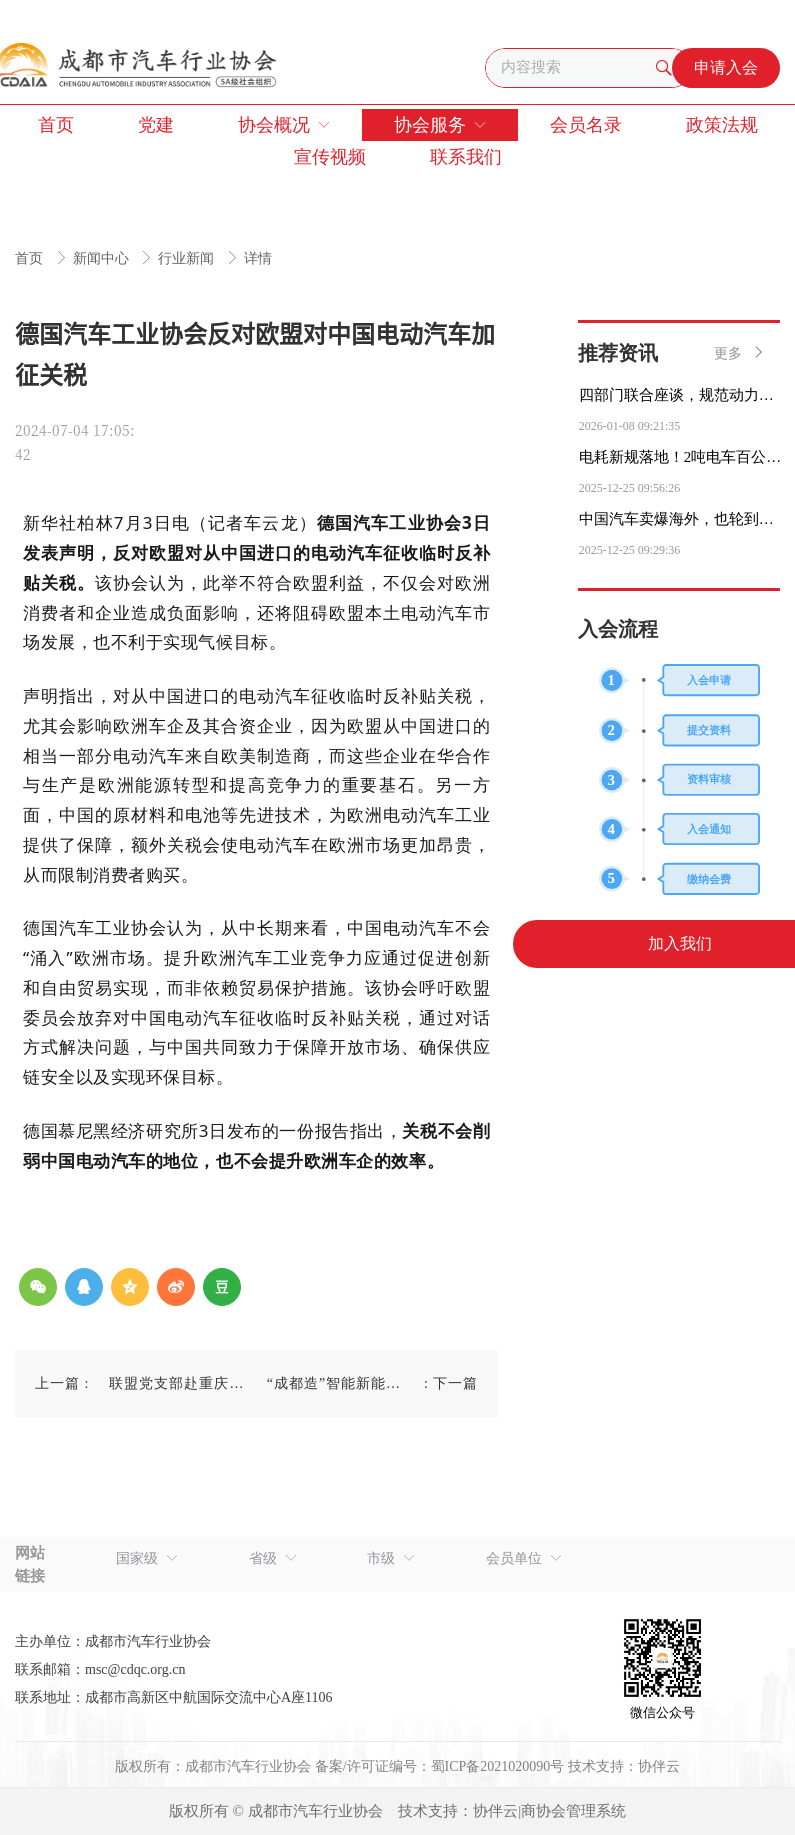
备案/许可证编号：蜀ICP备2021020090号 (440, 1766)
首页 (31, 258)
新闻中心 (103, 258)
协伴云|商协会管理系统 (549, 1811)
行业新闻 (188, 258)
